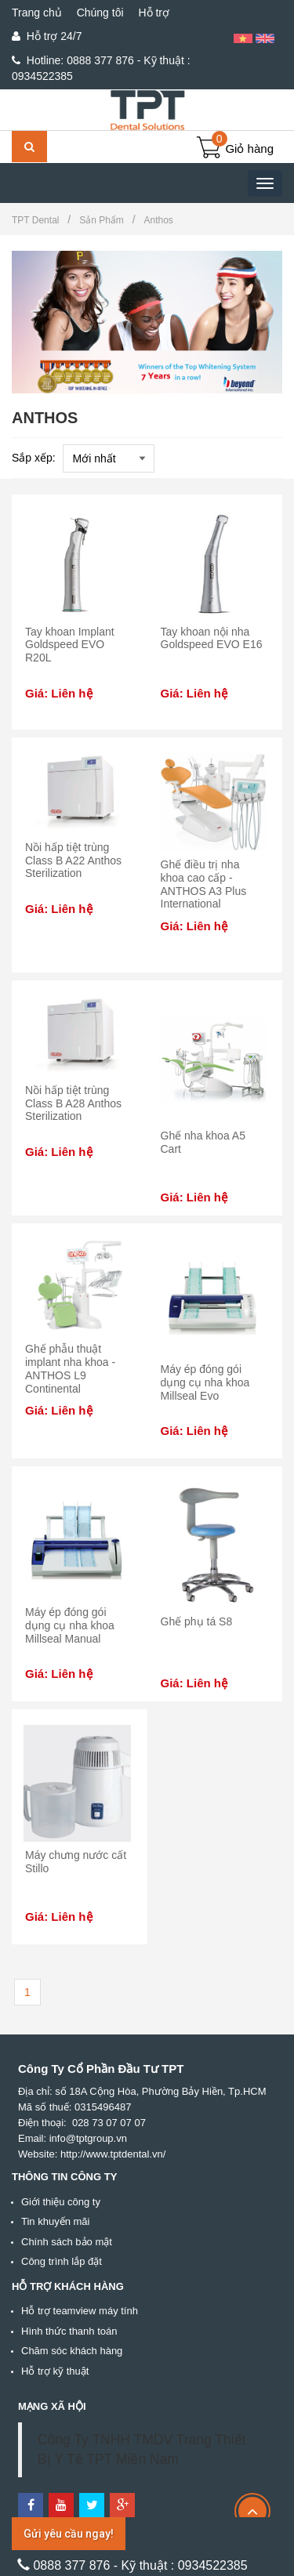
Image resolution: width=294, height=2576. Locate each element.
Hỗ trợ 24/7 (47, 36)
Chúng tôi (100, 12)
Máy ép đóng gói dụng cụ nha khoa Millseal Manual (69, 1625)
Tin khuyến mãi (55, 2221)
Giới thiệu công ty (60, 2202)
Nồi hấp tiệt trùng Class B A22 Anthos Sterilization (73, 860)
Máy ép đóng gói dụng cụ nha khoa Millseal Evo (205, 1382)
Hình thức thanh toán (69, 2331)
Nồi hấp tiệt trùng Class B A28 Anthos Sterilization (73, 1103)
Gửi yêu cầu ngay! (69, 2533)
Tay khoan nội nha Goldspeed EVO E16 (212, 638)
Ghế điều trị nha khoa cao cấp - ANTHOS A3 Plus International (204, 884)
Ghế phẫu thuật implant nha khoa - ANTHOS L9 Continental (70, 1368)
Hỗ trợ (153, 12)
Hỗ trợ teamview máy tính (79, 2311)
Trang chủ (37, 12)
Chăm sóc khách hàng (71, 2351)
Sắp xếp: (34, 457)
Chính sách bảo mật (66, 2242)
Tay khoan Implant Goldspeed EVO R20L (69, 645)
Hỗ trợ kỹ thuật (55, 2371)
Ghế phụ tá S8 (197, 1621)
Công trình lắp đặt (61, 2261)
